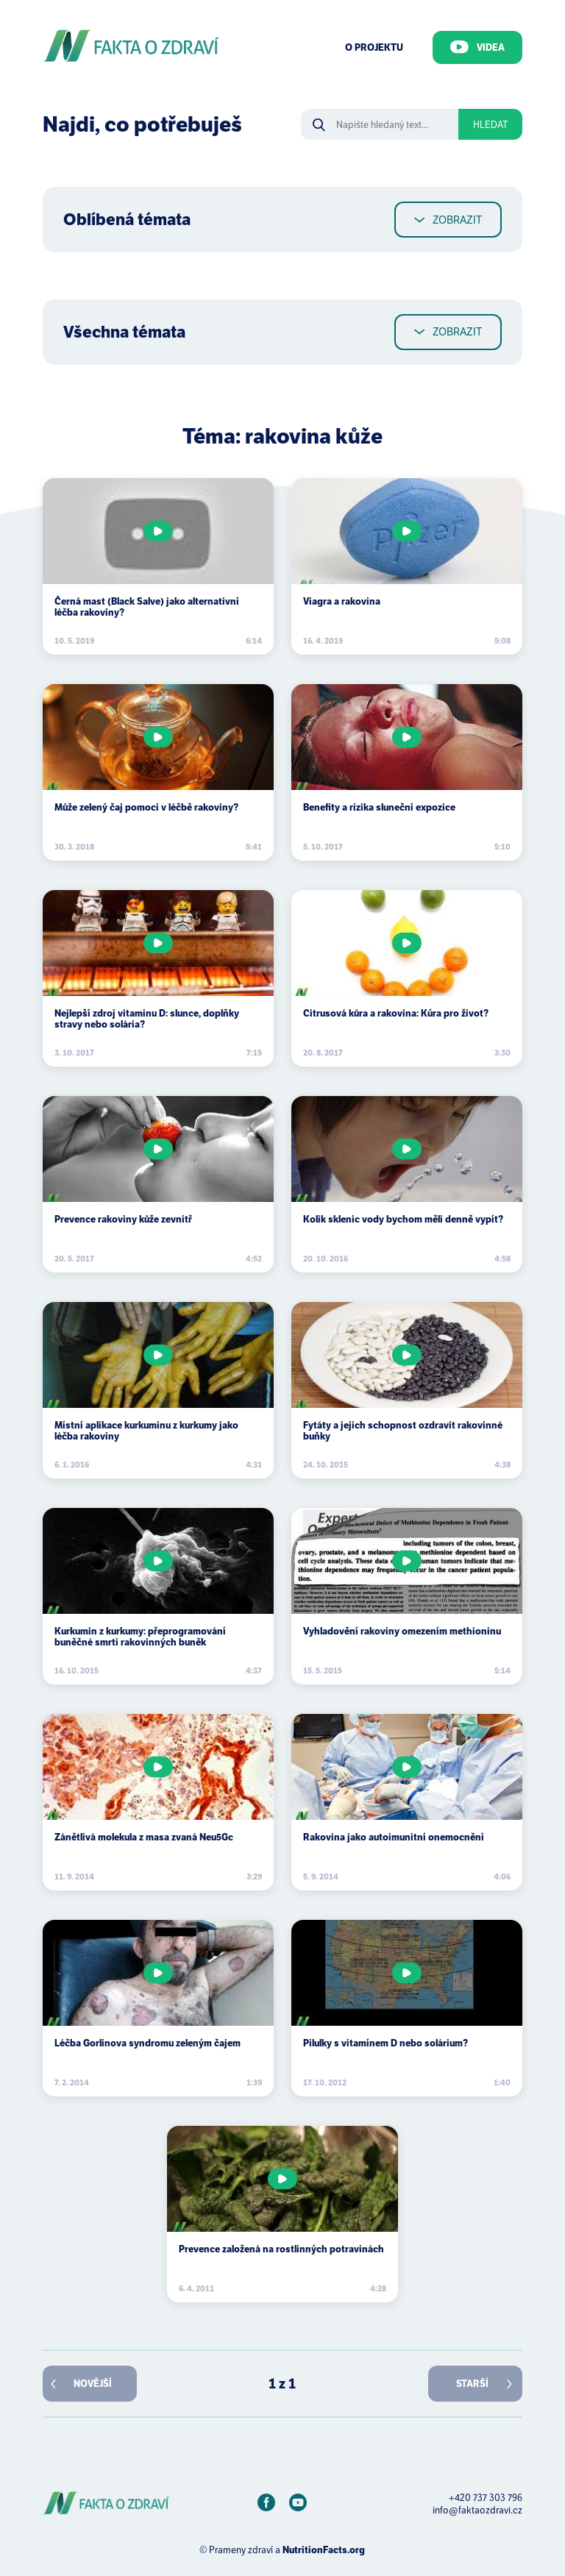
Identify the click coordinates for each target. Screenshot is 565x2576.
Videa (477, 47)
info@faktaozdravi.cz (477, 2510)
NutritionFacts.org (323, 2550)
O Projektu (374, 47)
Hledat (490, 124)
